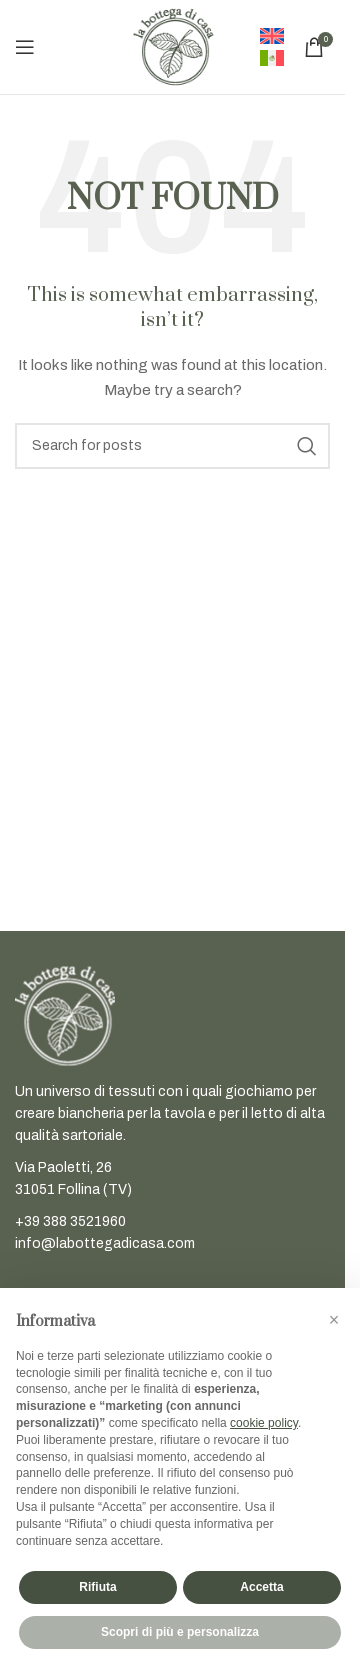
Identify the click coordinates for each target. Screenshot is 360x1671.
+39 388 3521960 (70, 1221)
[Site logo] (173, 46)
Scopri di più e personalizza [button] (180, 1632)
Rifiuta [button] (97, 1587)
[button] (334, 1320)
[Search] (172, 446)
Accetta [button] (261, 1587)
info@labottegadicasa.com (105, 1243)
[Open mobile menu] (25, 47)
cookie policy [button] (264, 1423)
